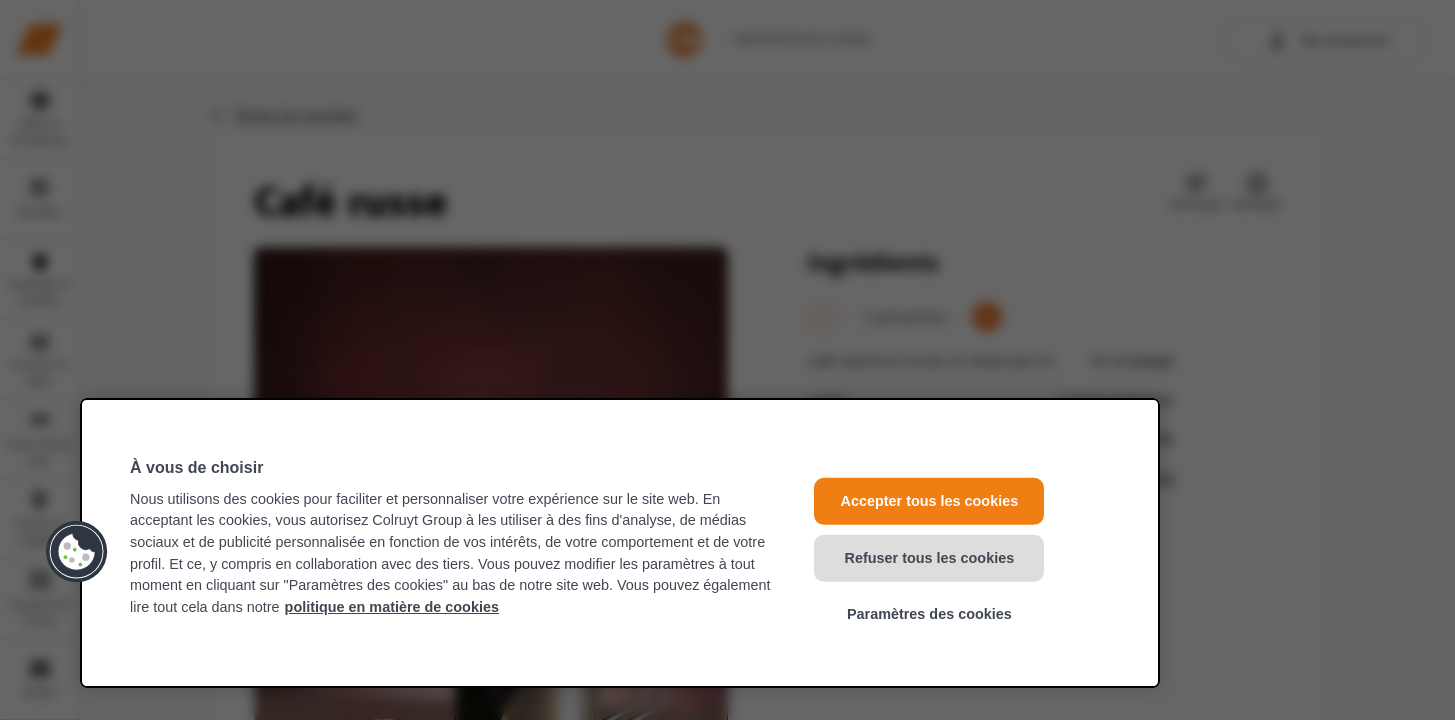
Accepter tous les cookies (930, 501)
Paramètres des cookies (929, 614)
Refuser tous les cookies (930, 557)
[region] (620, 543)
